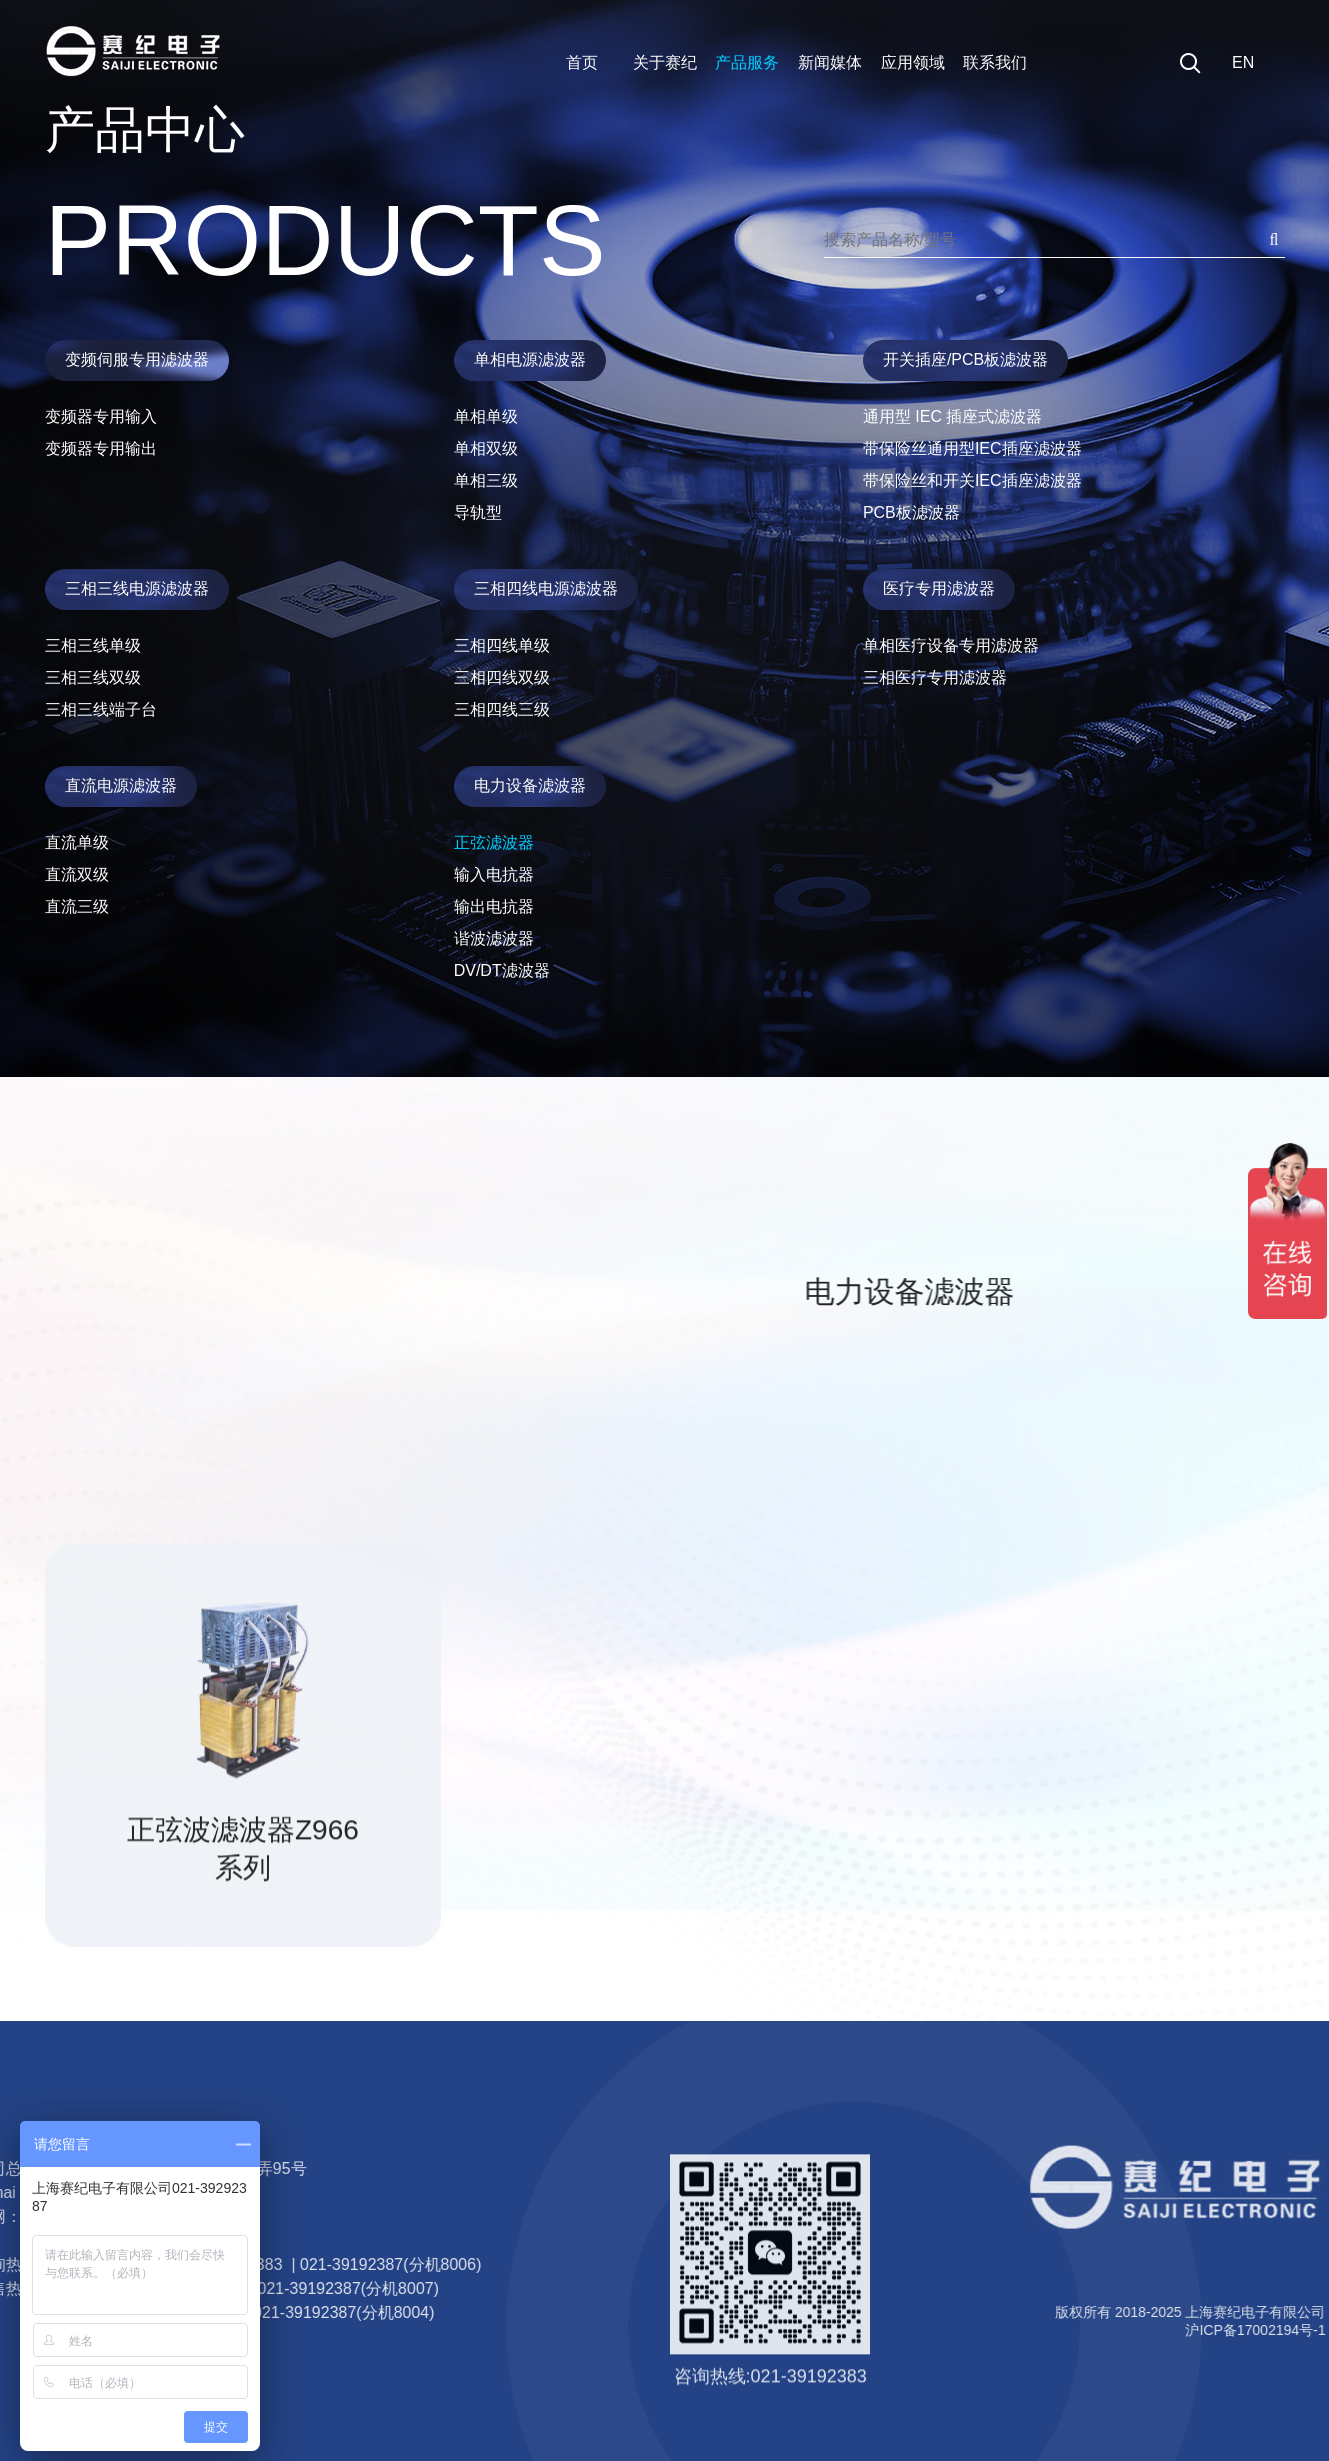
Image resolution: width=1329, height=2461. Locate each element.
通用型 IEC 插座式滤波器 (953, 416)
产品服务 (747, 62)
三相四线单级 (502, 645)
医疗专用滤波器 (939, 588)
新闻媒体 (830, 62)
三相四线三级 (502, 709)
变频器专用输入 (101, 416)
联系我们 (995, 62)
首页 (582, 62)
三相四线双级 (502, 677)
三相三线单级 (93, 645)
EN (1243, 62)
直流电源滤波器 (121, 785)
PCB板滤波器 (911, 512)
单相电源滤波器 (530, 359)
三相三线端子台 (101, 709)
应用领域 (913, 62)
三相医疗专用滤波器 (935, 677)
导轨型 (478, 512)
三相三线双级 (93, 677)
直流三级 (77, 906)
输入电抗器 (494, 874)
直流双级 (77, 874)
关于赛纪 (665, 62)
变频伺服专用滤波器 (137, 359)
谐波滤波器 (494, 938)
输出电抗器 (494, 906)
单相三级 (486, 480)
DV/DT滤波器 (502, 970)
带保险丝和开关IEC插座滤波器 (972, 480)
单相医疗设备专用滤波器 (951, 645)
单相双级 (486, 448)
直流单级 (77, 842)
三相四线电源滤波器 (546, 588)
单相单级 (486, 416)
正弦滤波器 (494, 842)
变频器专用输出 (101, 448)
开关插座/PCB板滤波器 (965, 359)
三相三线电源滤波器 (137, 588)
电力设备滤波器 (530, 785)
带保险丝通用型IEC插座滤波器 (972, 448)
